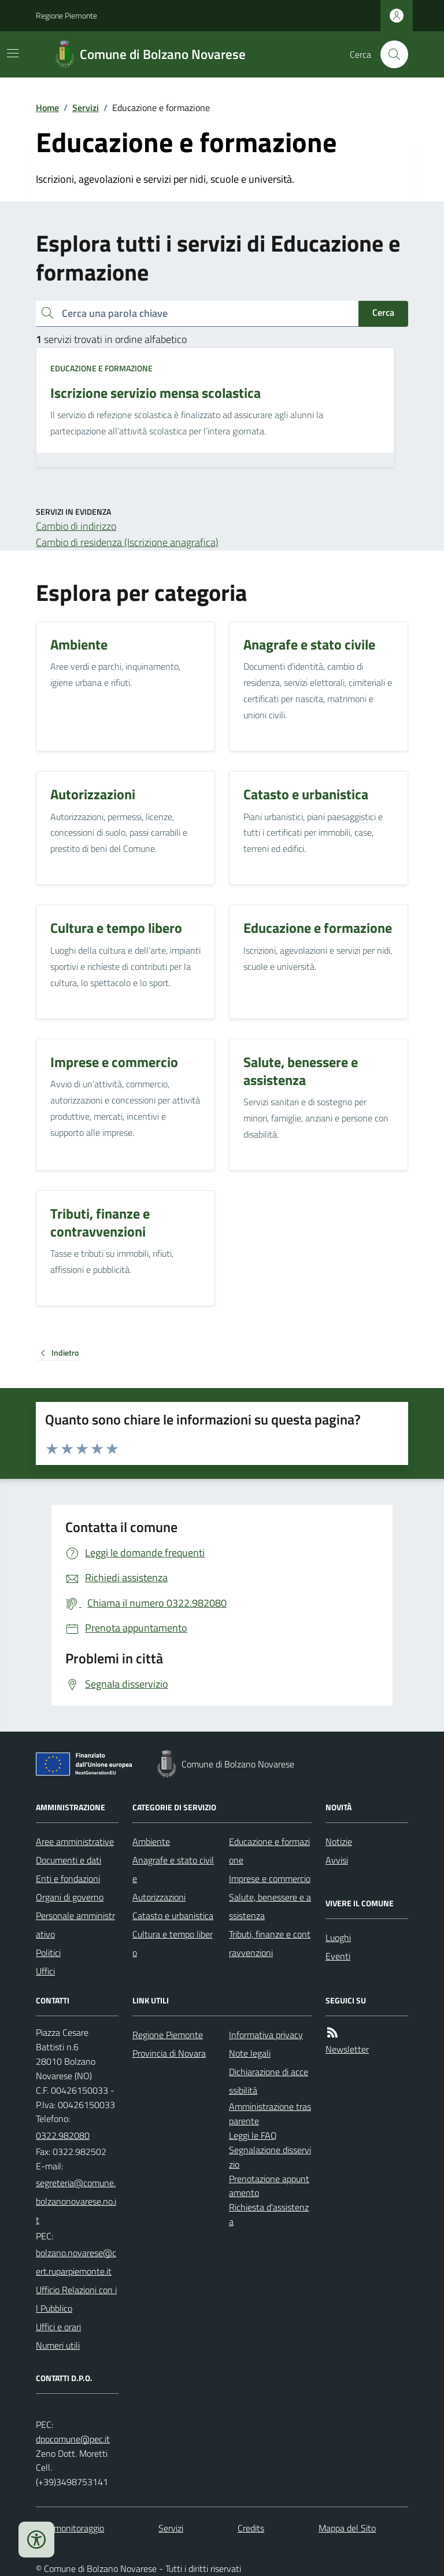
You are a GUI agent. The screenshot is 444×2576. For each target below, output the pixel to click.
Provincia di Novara (169, 2053)
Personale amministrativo (75, 1925)
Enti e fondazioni (68, 1878)
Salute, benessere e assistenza (270, 1906)
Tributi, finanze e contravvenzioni (269, 1943)
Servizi (85, 108)
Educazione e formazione (101, 368)
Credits (251, 2528)
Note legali (250, 2053)
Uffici (45, 1971)
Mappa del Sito (347, 2528)
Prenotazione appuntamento (269, 2186)
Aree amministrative (75, 1841)
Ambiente (151, 1841)
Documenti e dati (68, 1860)
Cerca (383, 312)
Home (47, 108)
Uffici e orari (58, 2327)
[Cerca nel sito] (389, 54)
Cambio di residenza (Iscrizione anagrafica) (127, 542)
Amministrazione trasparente (270, 2113)
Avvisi (336, 1860)
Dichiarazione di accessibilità (268, 2081)
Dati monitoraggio (70, 2528)
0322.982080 (63, 2135)
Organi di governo (69, 1897)
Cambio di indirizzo (76, 526)
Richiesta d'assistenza (269, 2214)
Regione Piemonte (66, 15)
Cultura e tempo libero (172, 1943)
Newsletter (347, 2049)
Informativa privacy (266, 2035)
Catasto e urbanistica (172, 1915)
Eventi (337, 1956)
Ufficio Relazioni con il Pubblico (76, 2299)
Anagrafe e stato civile (173, 1869)
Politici (48, 1952)
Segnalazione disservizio (270, 2157)
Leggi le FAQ (253, 2135)
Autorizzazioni (159, 1897)
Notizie (338, 1841)
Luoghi (338, 1937)
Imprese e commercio (269, 1878)
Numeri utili (58, 2345)
